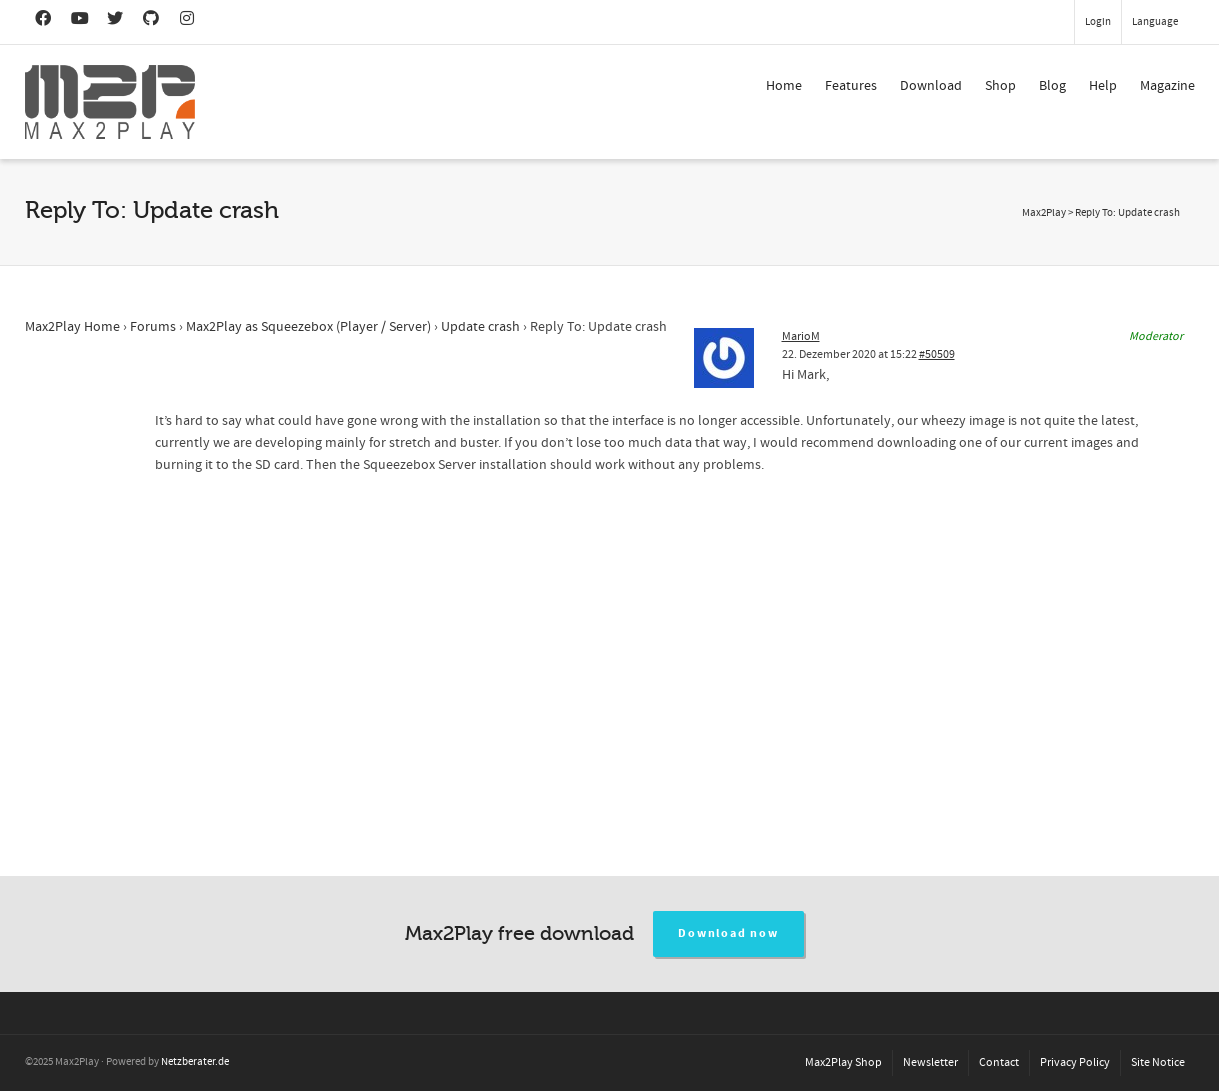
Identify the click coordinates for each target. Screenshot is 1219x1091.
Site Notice (1158, 1062)
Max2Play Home (72, 327)
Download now (728, 933)
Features (851, 86)
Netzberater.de (195, 1062)
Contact (999, 1062)
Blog (1052, 86)
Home (784, 86)
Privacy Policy (1075, 1062)
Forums (153, 327)
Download (931, 86)
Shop (1000, 86)
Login (1098, 22)
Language (1155, 22)
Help (1103, 86)
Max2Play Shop (843, 1062)
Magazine (1167, 86)
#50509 (937, 354)
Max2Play (1044, 213)
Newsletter (930, 1062)
